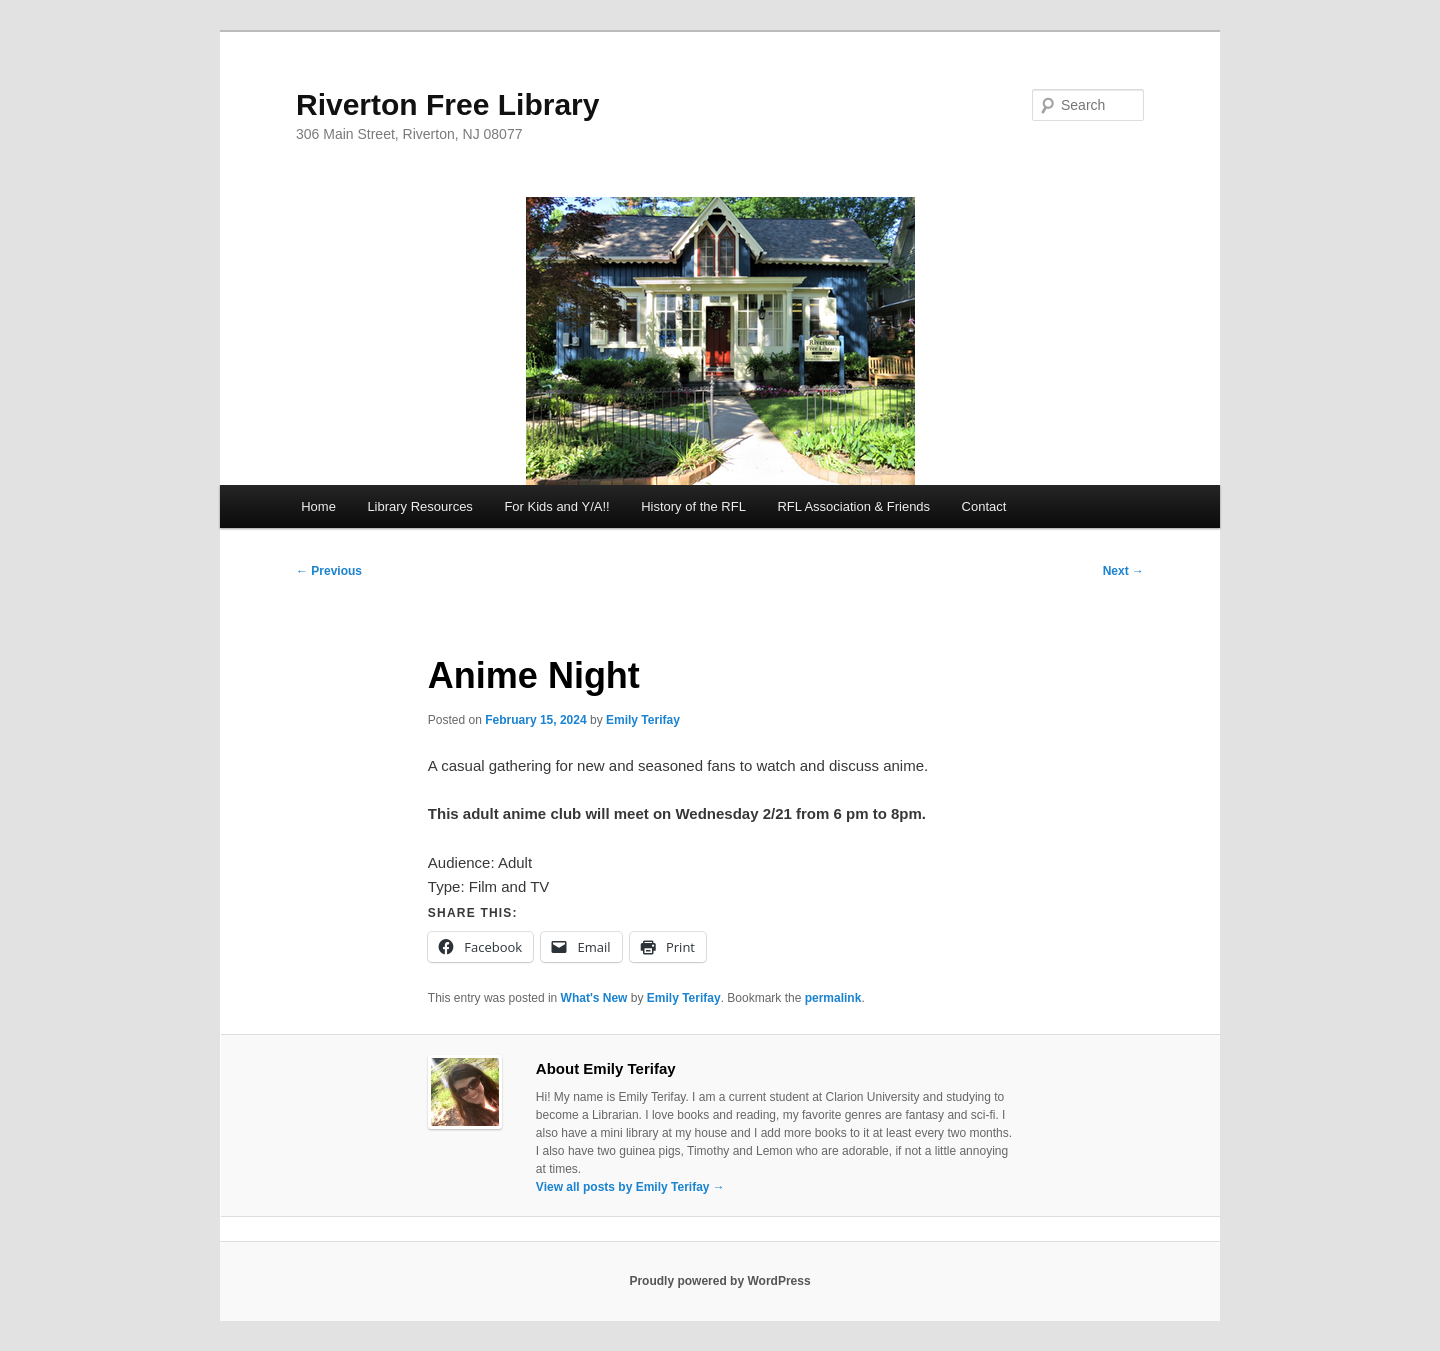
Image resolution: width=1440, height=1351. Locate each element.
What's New (594, 998)
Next (1123, 571)
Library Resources (420, 506)
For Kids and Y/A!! (556, 506)
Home (318, 506)
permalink (833, 998)
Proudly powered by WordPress (719, 1281)
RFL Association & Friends (853, 506)
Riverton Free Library (447, 104)
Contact (984, 506)
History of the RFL (693, 506)
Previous (329, 571)
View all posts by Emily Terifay (630, 1187)
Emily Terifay (643, 720)
